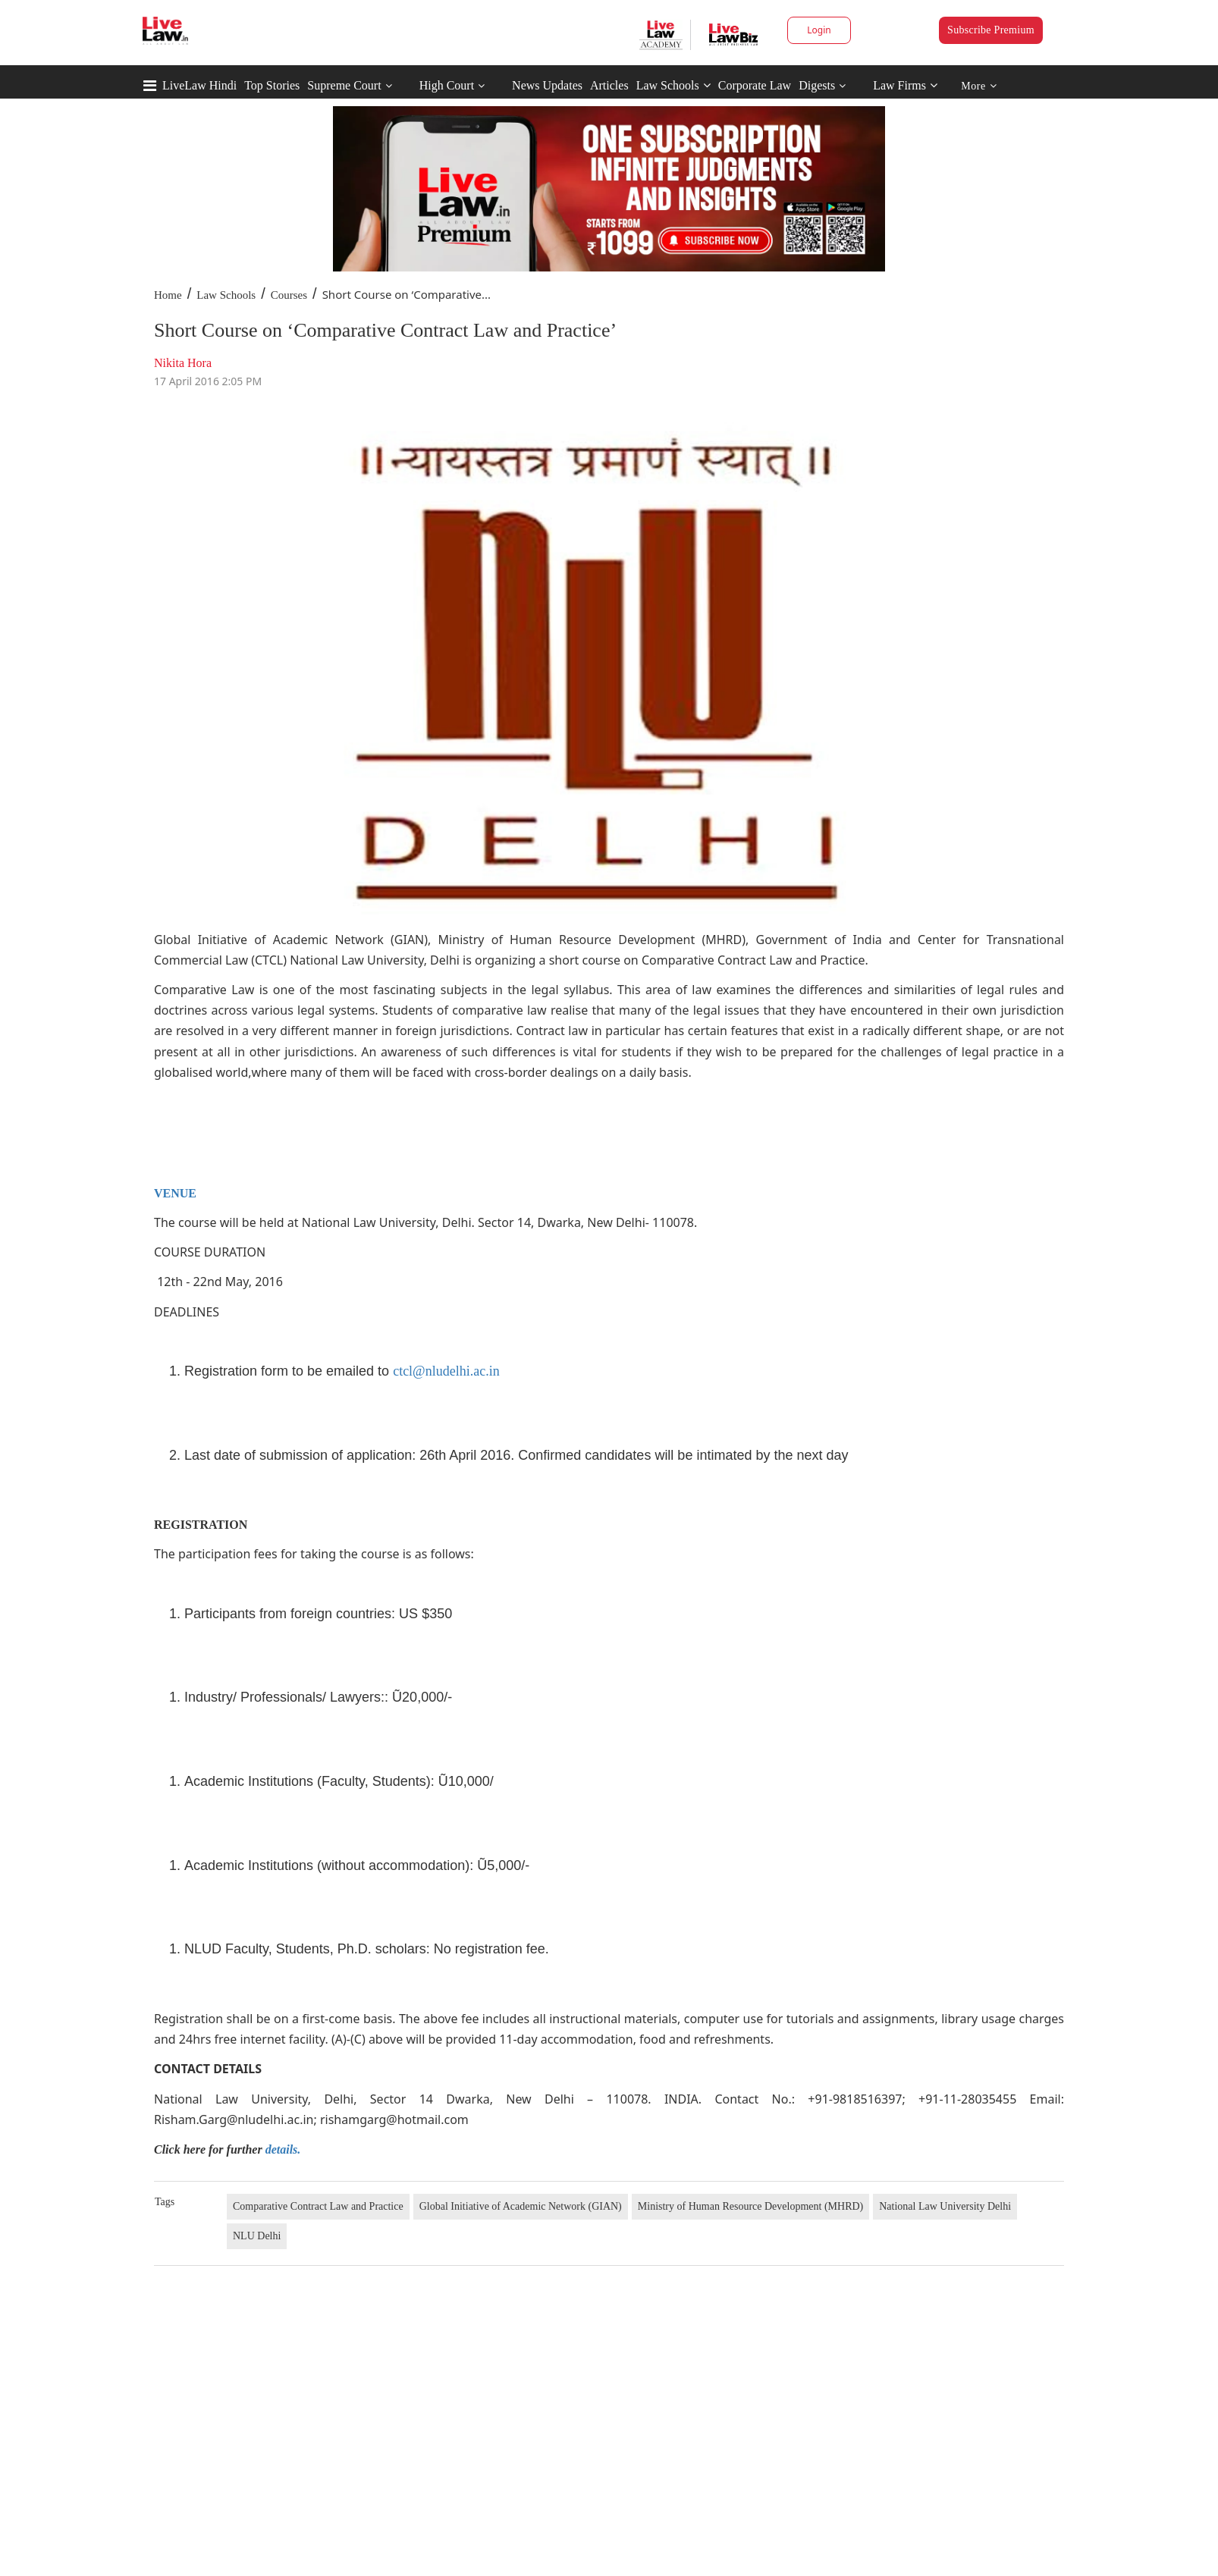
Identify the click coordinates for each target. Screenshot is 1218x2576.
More (979, 86)
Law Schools (673, 85)
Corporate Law (754, 85)
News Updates (547, 85)
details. (283, 2149)
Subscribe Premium (990, 30)
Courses (289, 295)
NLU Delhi (257, 2236)
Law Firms (905, 85)
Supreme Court (344, 85)
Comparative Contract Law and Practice (318, 2206)
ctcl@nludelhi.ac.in (446, 1371)
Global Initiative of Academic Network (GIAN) (520, 2206)
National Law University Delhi (945, 2206)
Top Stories (272, 85)
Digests (817, 85)
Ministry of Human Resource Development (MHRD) (750, 2206)
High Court (446, 85)
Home (168, 295)
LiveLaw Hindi (199, 85)
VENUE (175, 1193)
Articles (609, 85)
